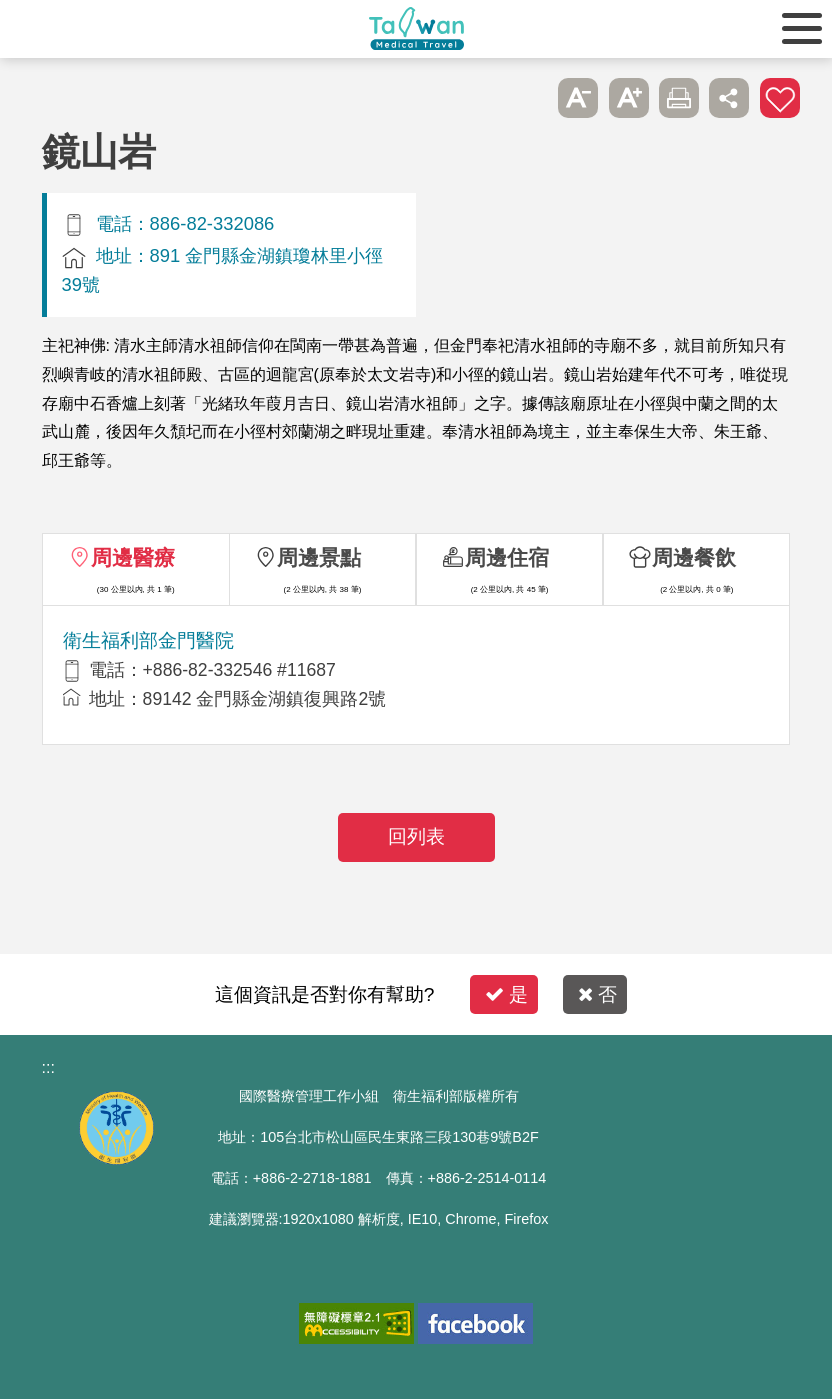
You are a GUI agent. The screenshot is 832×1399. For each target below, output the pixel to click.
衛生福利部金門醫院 (148, 640)
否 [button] (597, 994)
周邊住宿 (507, 557)
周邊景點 (319, 557)
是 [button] (506, 994)
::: (48, 1067)
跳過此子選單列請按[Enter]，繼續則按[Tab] (528, 98)
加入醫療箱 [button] (780, 98)
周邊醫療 (133, 557)
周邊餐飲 (694, 557)
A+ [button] (629, 98)
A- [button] (578, 98)
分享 (729, 98)
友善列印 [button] (679, 98)
